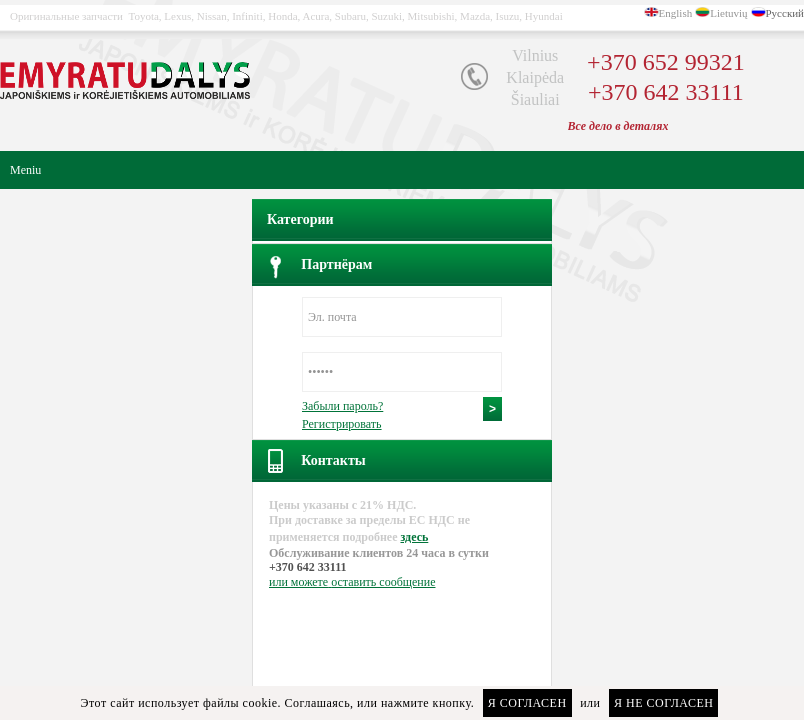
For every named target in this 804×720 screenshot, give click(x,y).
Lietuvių (728, 13)
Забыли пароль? (342, 406)
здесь (414, 537)
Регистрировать (342, 424)
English (676, 13)
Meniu (25, 170)
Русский (785, 13)
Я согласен (527, 703)
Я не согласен (663, 703)
